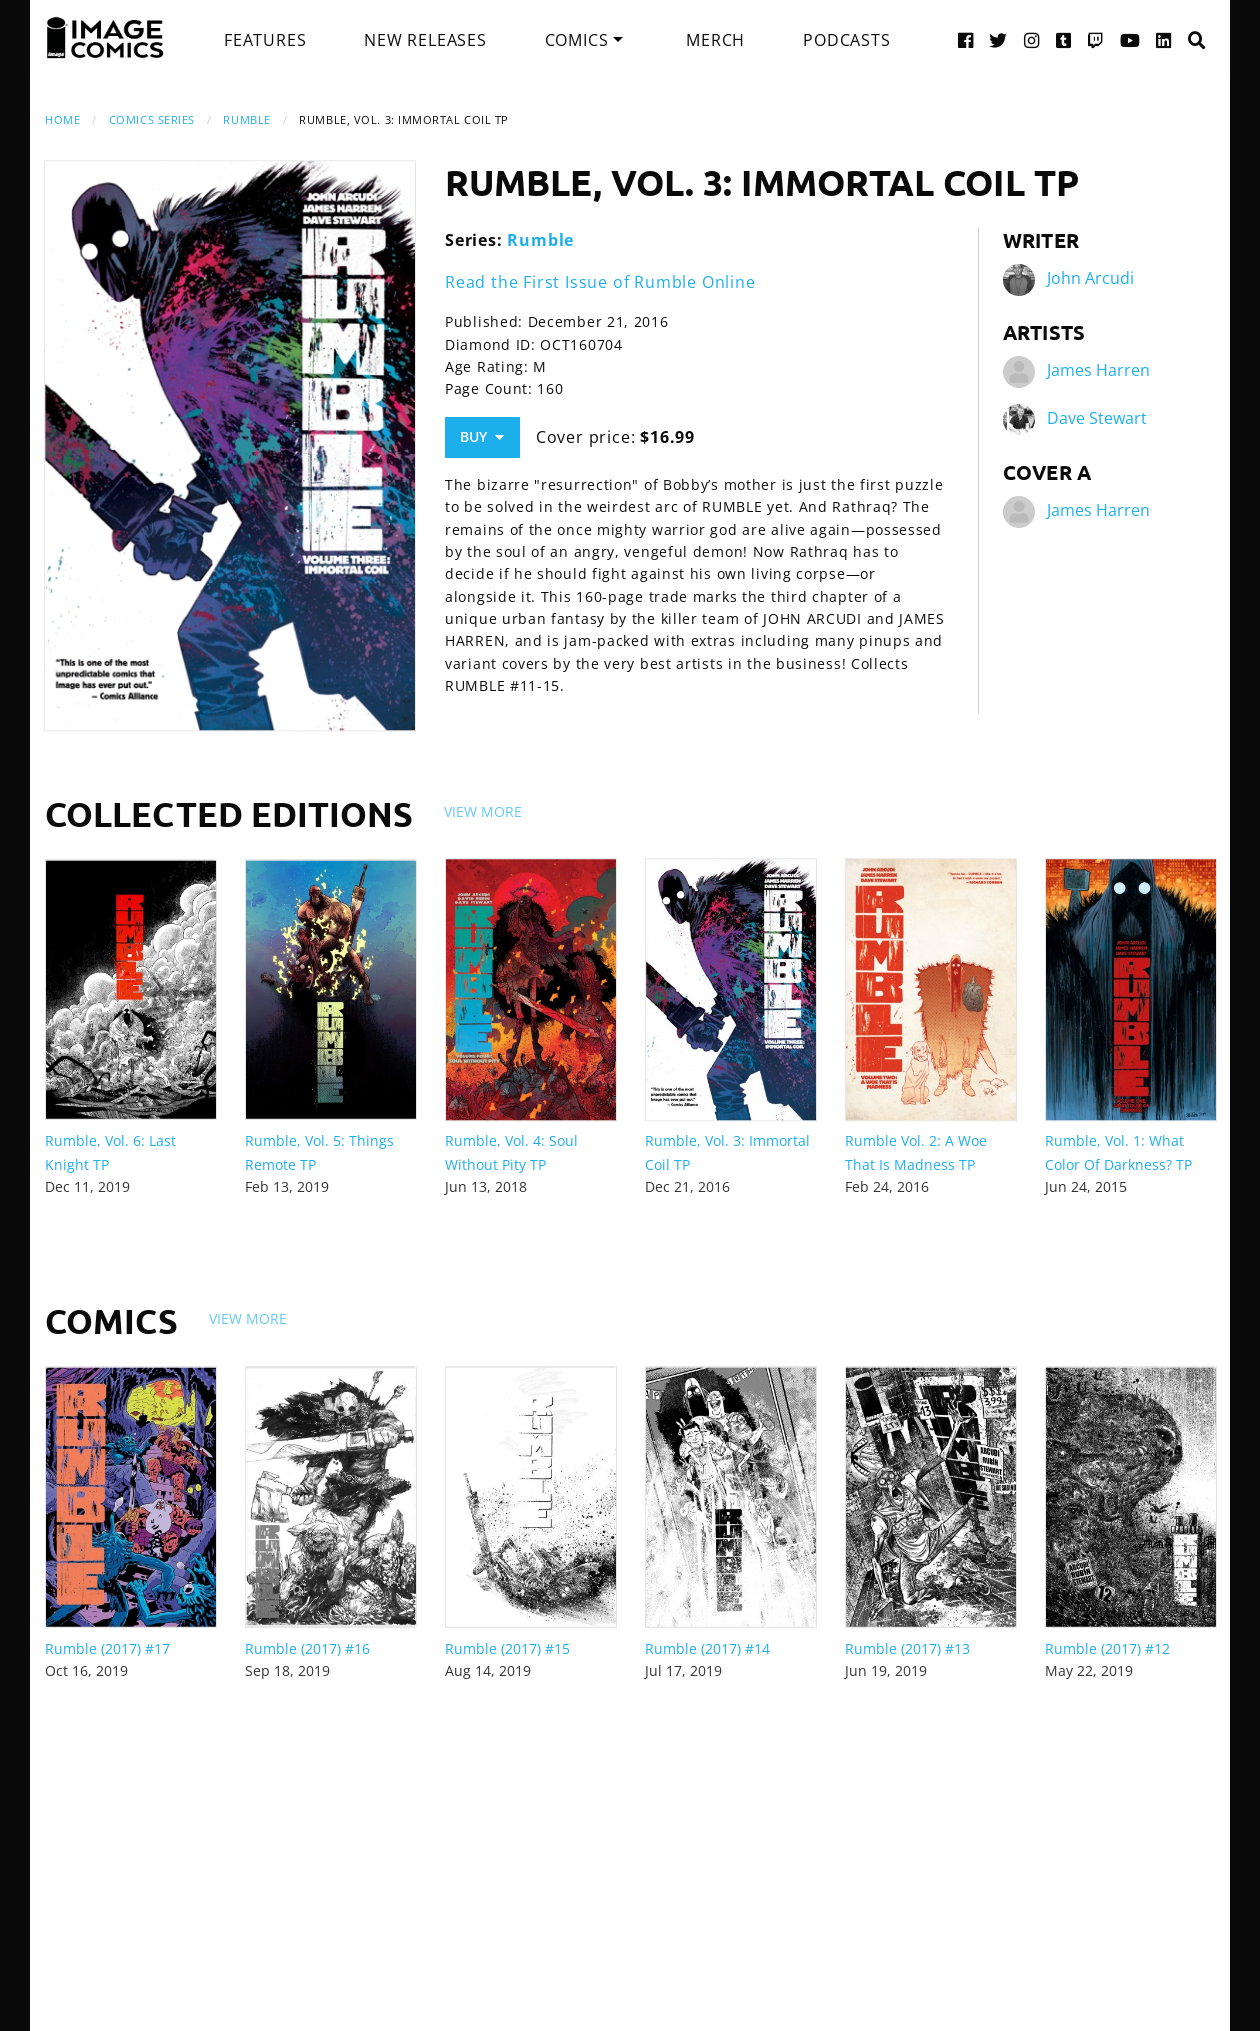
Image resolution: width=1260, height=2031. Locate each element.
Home (62, 119)
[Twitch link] (1096, 39)
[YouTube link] (1130, 39)
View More (483, 811)
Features (265, 40)
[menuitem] (265, 40)
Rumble (246, 119)
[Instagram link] (1032, 39)
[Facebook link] (966, 39)
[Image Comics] (105, 38)
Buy (482, 436)
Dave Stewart (1097, 418)
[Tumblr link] (1064, 39)
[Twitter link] (998, 39)
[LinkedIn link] (1164, 39)
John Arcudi (1090, 278)
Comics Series (152, 119)
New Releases (425, 40)
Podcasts (846, 40)
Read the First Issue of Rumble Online (600, 282)
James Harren (1098, 370)
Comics (577, 40)
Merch (715, 40)
